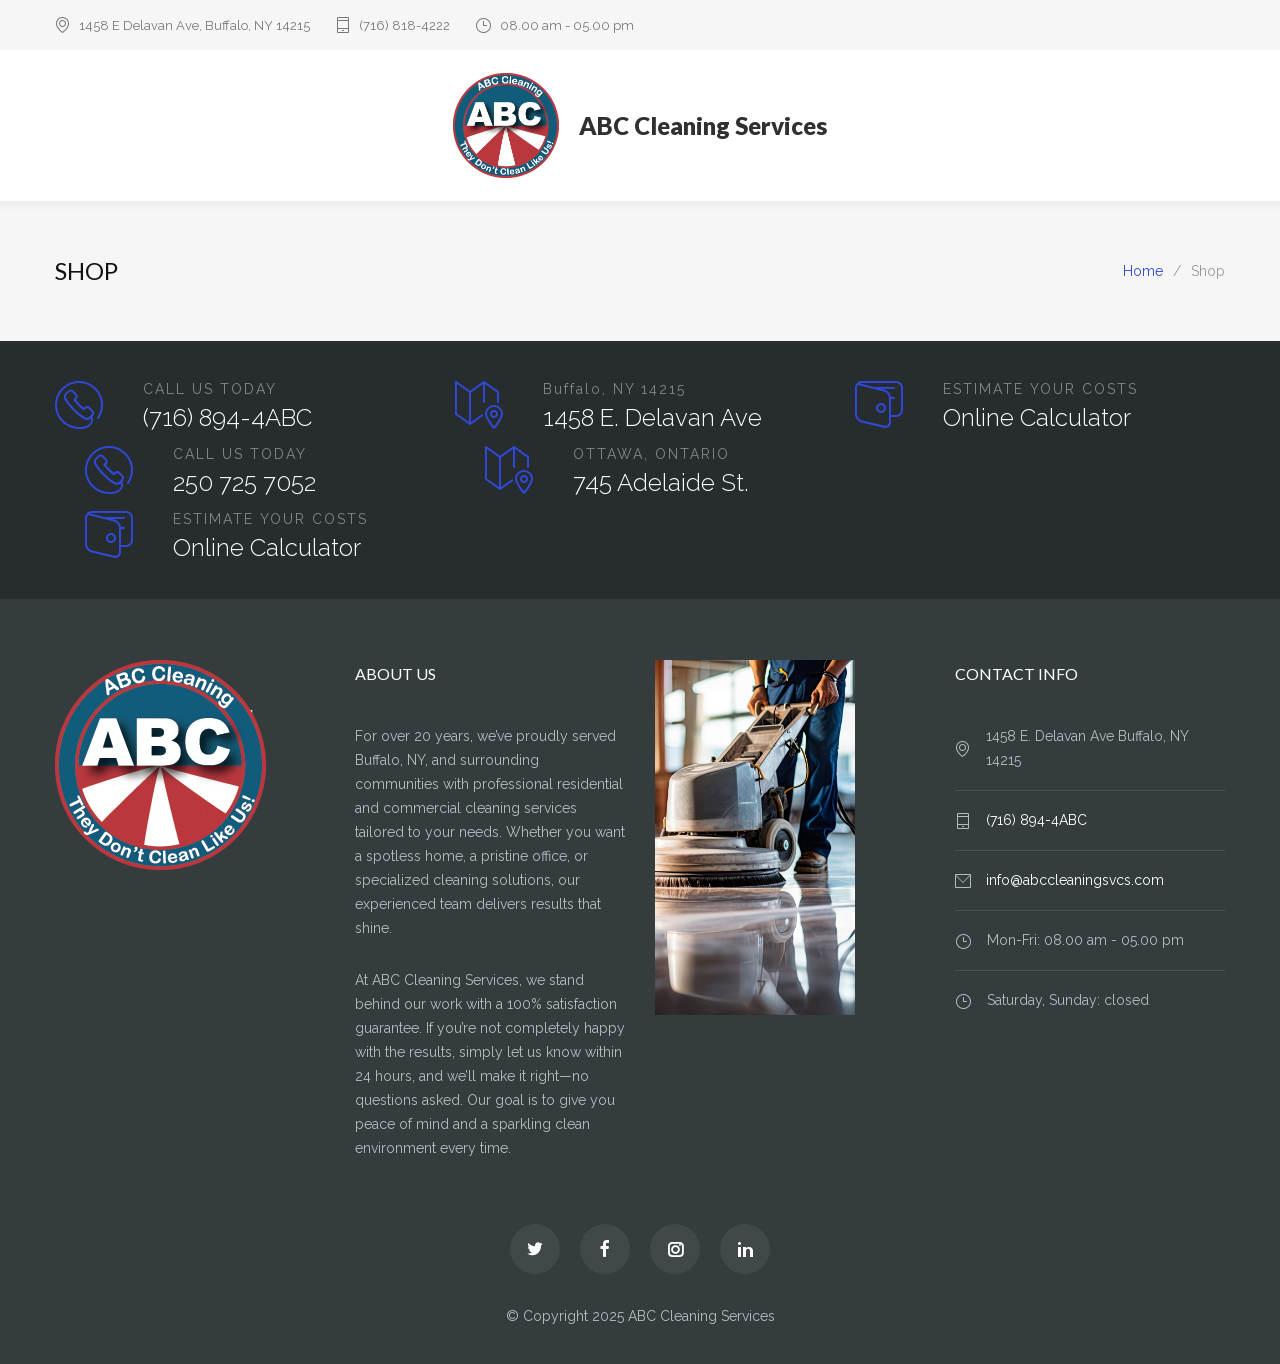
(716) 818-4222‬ (404, 25)
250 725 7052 (244, 482)
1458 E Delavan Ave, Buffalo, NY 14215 (194, 25)
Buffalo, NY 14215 (614, 389)
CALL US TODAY (210, 389)
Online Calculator (1037, 417)
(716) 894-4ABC (227, 417)
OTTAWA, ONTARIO (651, 454)
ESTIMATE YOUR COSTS (1040, 389)
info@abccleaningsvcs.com (1075, 880)
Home (1143, 271)
